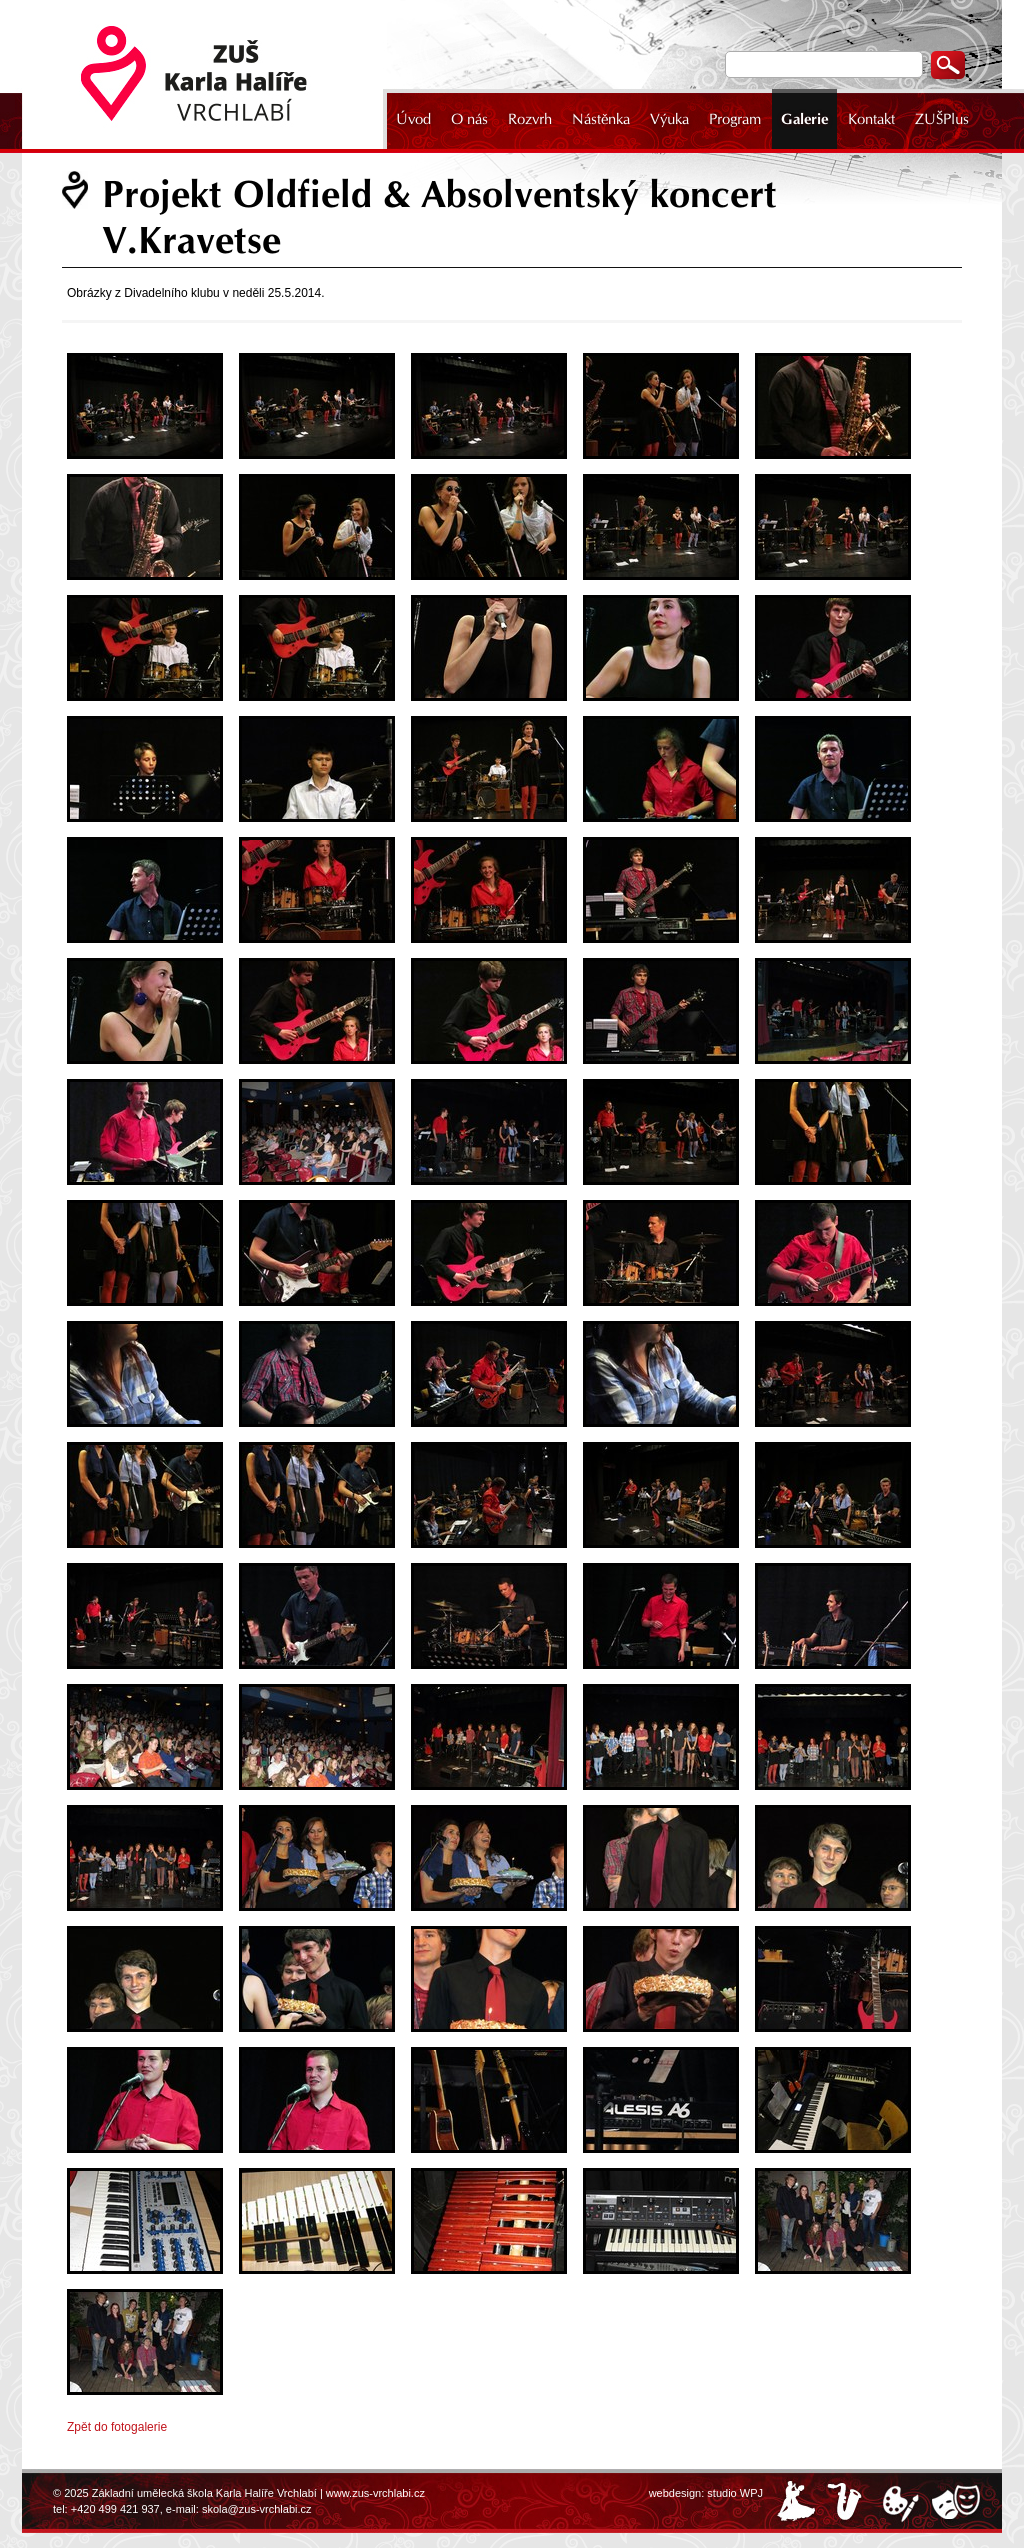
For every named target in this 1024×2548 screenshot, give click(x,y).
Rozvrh (530, 119)
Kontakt (871, 119)
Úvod (413, 119)
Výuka (669, 119)
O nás (469, 119)
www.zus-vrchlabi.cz (375, 2493)
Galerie (804, 119)
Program (735, 119)
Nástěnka (601, 119)
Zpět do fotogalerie (117, 2427)
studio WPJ (735, 2493)
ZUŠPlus (942, 119)
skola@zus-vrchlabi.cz (257, 2509)
